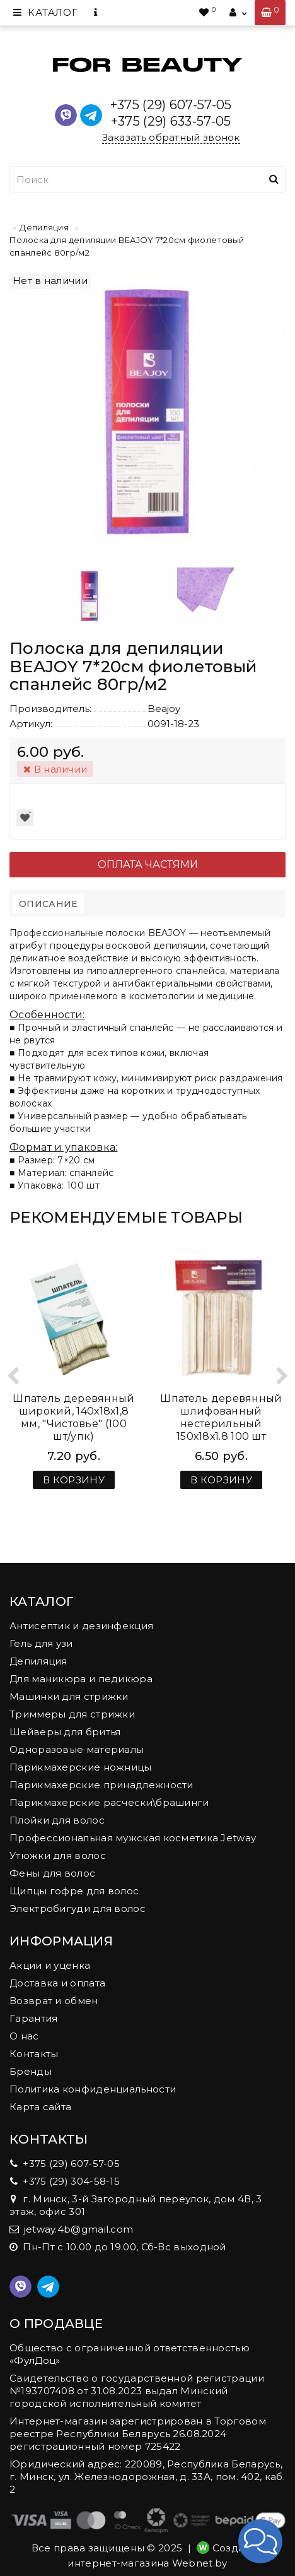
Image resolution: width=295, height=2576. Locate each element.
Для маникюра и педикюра (81, 1679)
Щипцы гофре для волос (74, 1891)
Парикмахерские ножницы (80, 1767)
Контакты (33, 2054)
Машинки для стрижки (69, 1696)
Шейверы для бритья (64, 1732)
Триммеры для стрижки (72, 1714)
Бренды (30, 2071)
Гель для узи (41, 1643)
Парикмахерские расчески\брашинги (109, 1802)
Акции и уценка (49, 1965)
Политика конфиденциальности (92, 2089)
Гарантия (33, 2018)
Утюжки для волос (57, 1855)
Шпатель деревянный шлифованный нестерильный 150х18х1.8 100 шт (221, 1417)
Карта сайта (40, 2107)
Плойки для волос (57, 1820)
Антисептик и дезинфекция (81, 1626)
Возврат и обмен (53, 2001)
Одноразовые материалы (76, 1749)
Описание (48, 904)
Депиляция (44, 227)
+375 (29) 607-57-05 (171, 104)
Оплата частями (148, 864)
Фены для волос (52, 1873)
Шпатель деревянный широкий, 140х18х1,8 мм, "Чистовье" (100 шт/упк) (73, 1417)
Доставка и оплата (57, 1983)
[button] (260, 2541)
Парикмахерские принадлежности (101, 1785)
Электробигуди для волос (77, 1908)
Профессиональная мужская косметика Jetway (132, 1838)
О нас (24, 2036)
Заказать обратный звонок (171, 137)
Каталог (45, 12)
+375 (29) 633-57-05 (171, 121)
